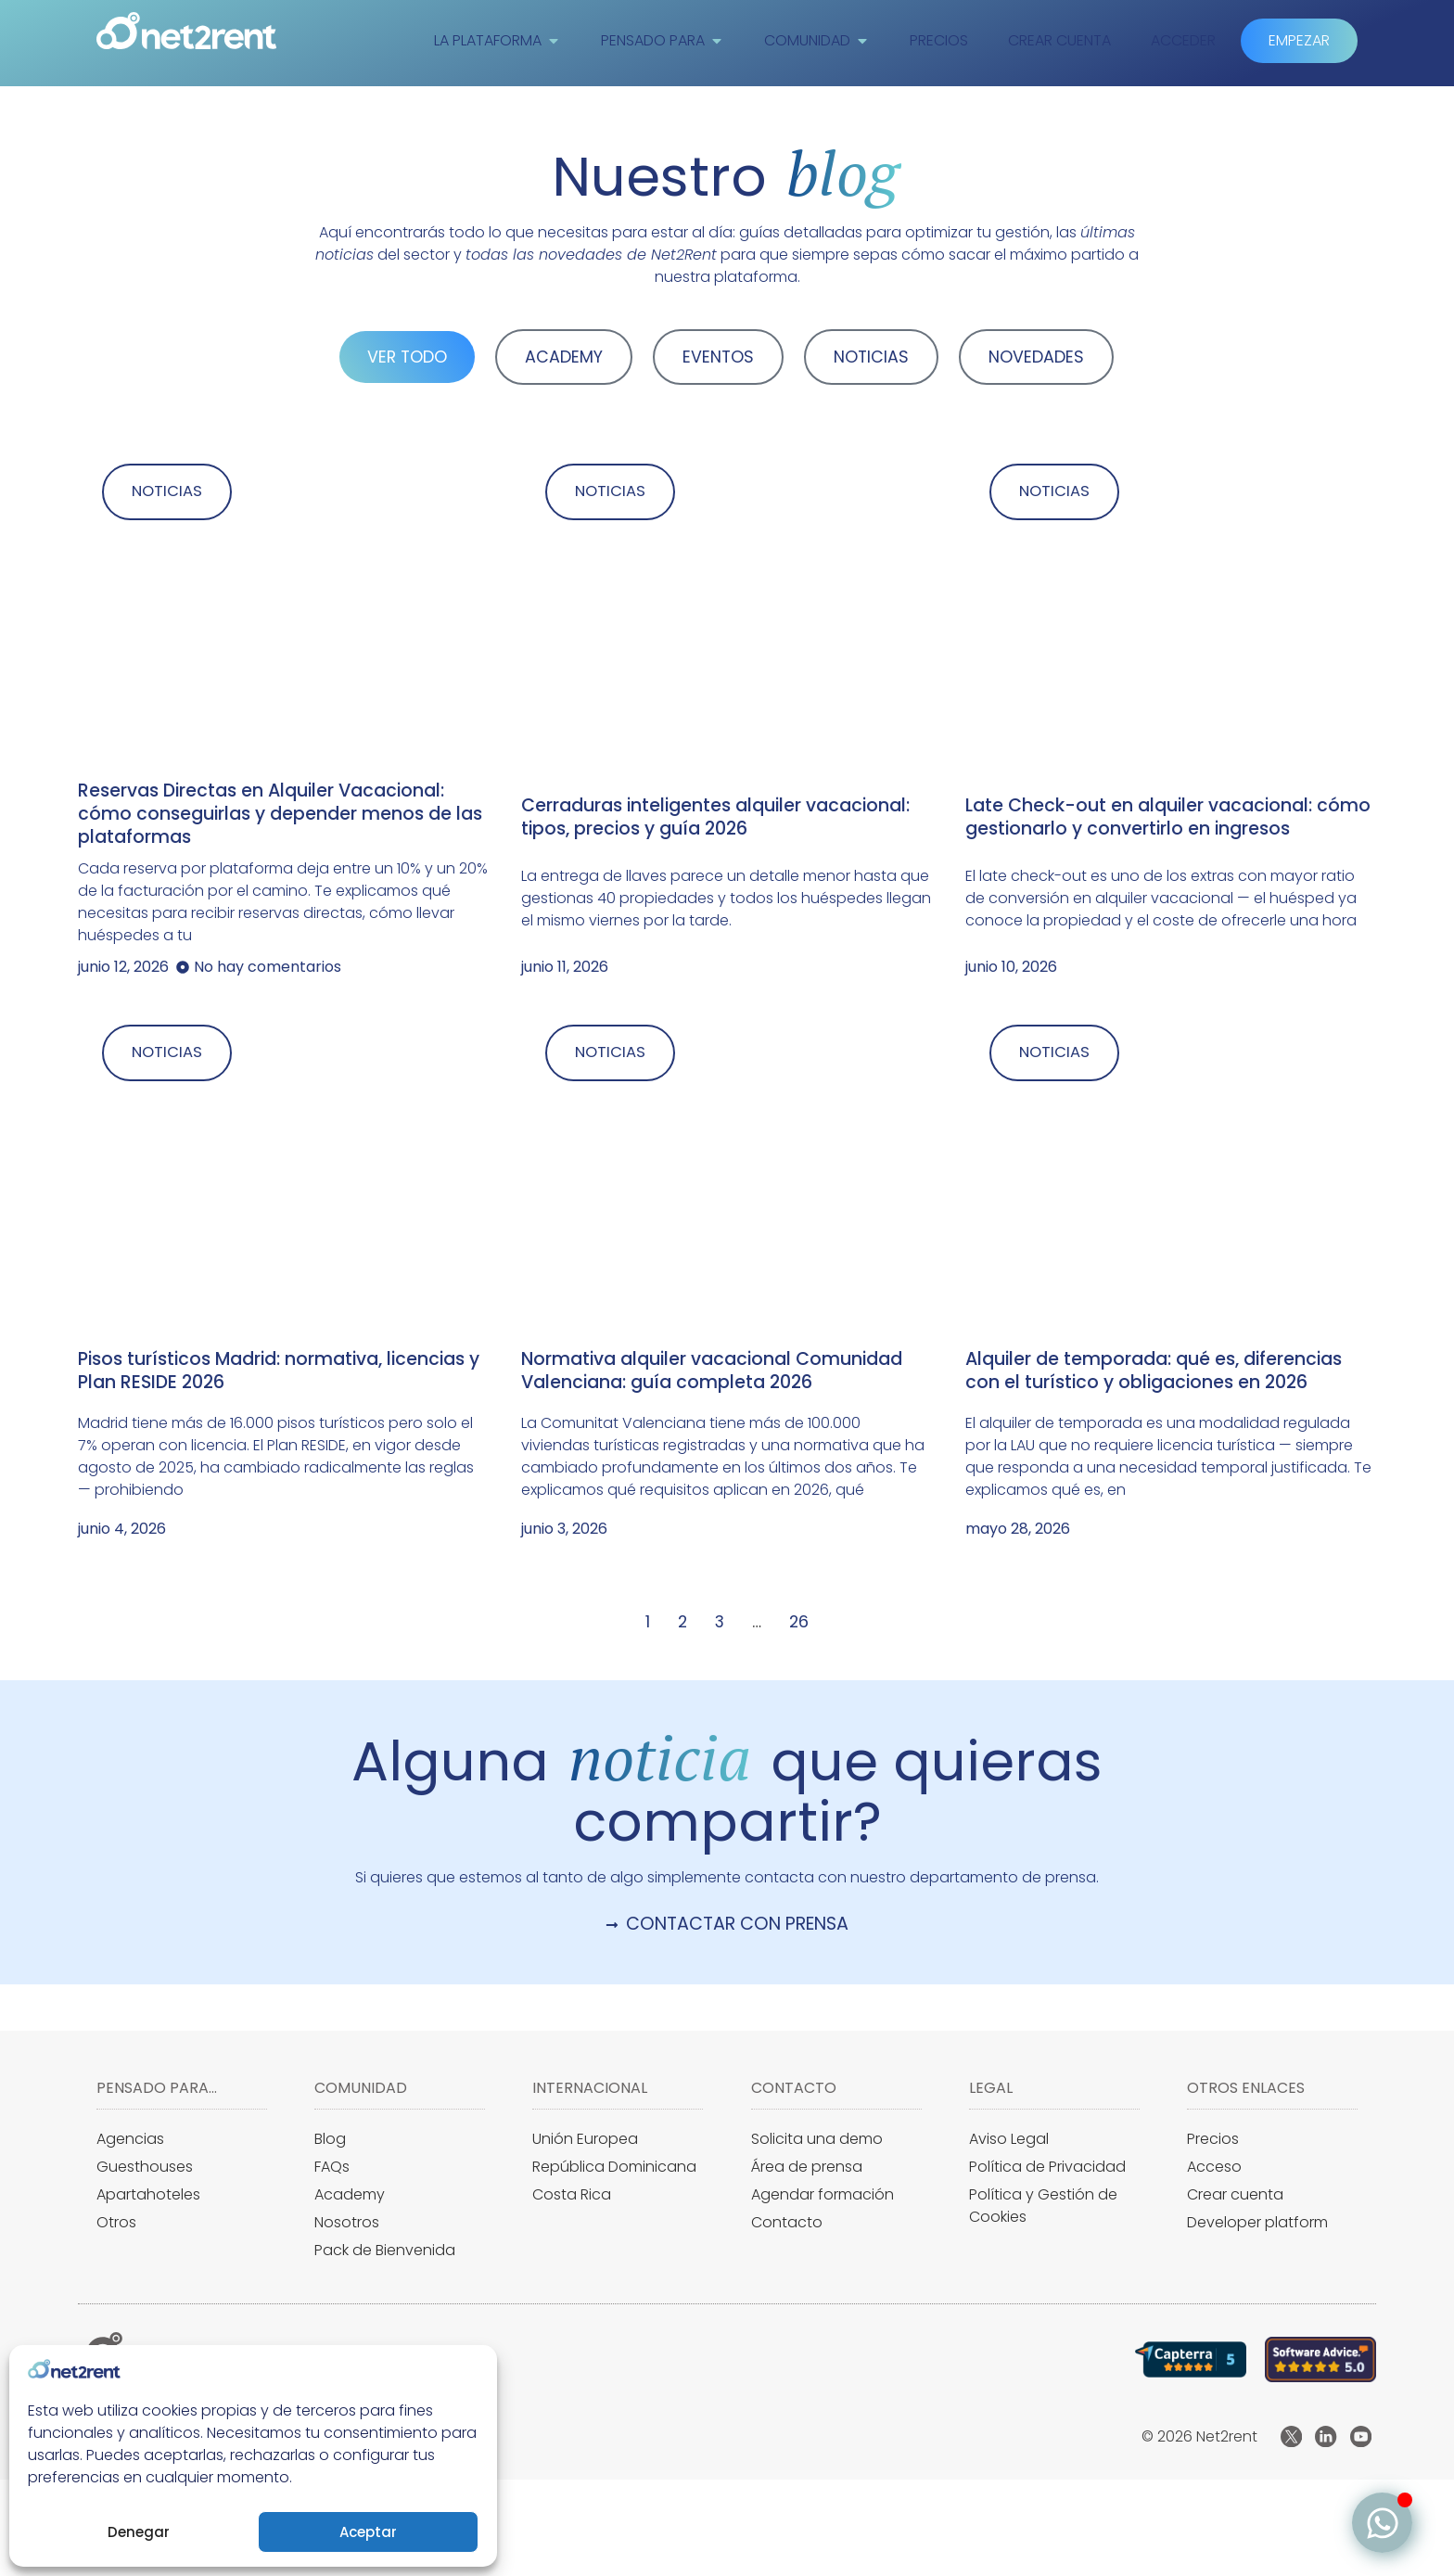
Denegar (139, 2532)
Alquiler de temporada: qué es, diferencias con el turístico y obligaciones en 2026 (1153, 1372)
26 (799, 1624)
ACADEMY (564, 357)
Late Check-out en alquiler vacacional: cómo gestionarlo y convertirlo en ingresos (1168, 818)
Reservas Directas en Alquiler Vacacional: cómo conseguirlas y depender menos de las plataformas (280, 814)
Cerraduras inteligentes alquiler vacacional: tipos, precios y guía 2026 (715, 818)
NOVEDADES (1036, 357)
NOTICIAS (871, 357)
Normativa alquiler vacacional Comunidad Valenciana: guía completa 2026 (711, 1372)
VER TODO (407, 357)
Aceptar (368, 2532)
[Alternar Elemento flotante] (1382, 2523)
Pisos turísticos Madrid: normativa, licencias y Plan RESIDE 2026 (278, 1372)
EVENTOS (718, 357)
